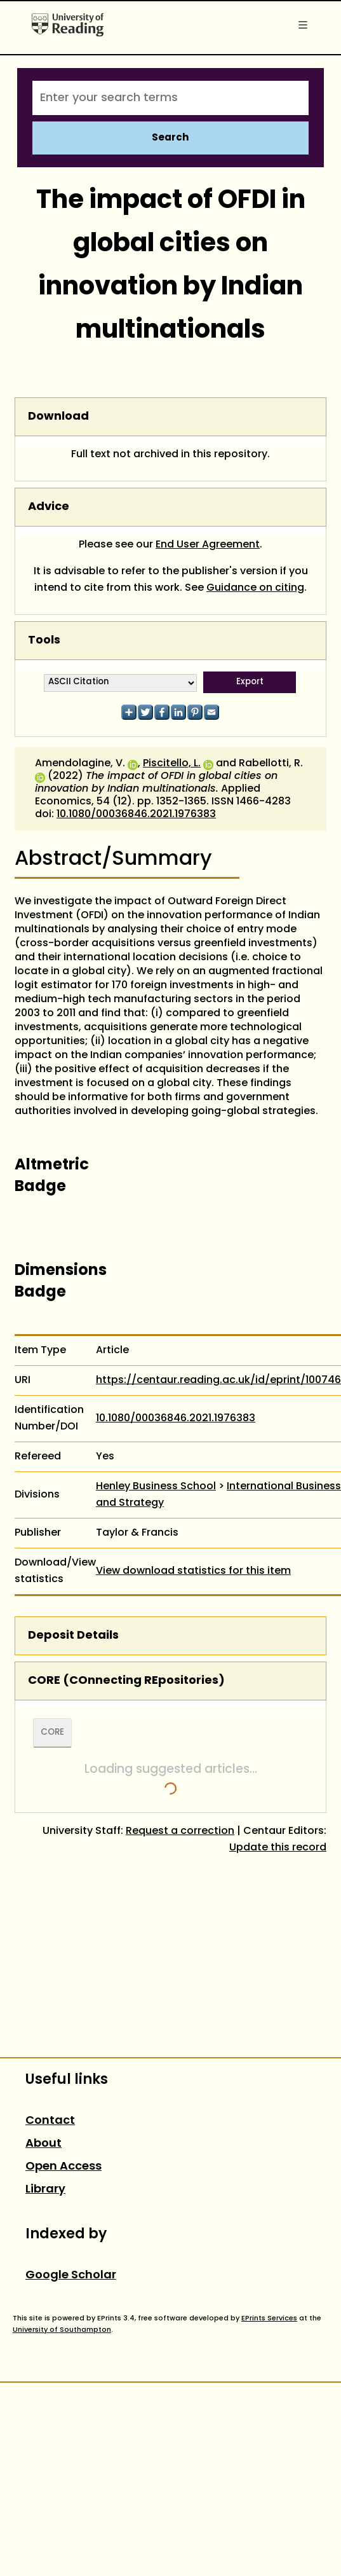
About (43, 2144)
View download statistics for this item (193, 1571)
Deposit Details (73, 1636)
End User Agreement (208, 545)
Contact (50, 2121)
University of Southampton (62, 2330)
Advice (48, 507)
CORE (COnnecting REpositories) (126, 1681)
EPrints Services (269, 2318)
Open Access (63, 2167)
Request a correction (180, 1831)
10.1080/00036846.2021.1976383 (136, 814)
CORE (52, 1733)
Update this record (277, 1848)
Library (45, 2190)
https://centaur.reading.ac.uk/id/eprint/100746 (218, 1380)
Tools (44, 641)
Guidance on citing (255, 588)
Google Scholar (70, 2275)
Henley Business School (156, 1486)
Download (58, 417)
